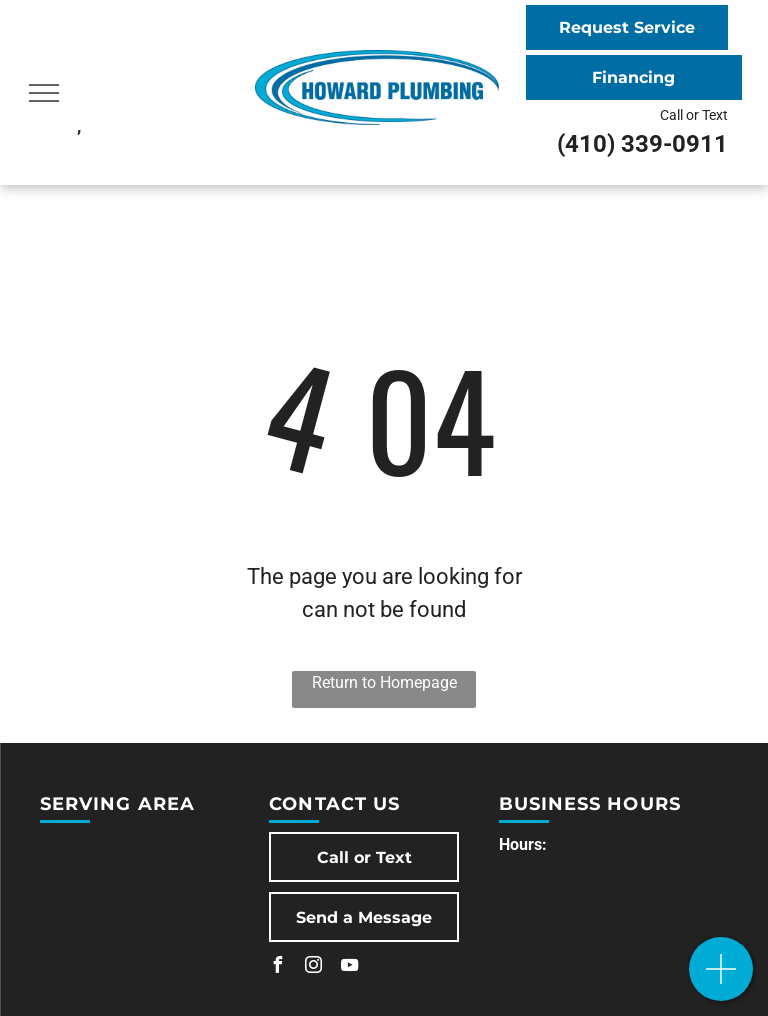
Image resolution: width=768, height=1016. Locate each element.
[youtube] (349, 967)
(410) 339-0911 (642, 144)
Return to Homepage (384, 682)
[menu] (44, 93)
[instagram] (313, 967)
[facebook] (277, 967)
